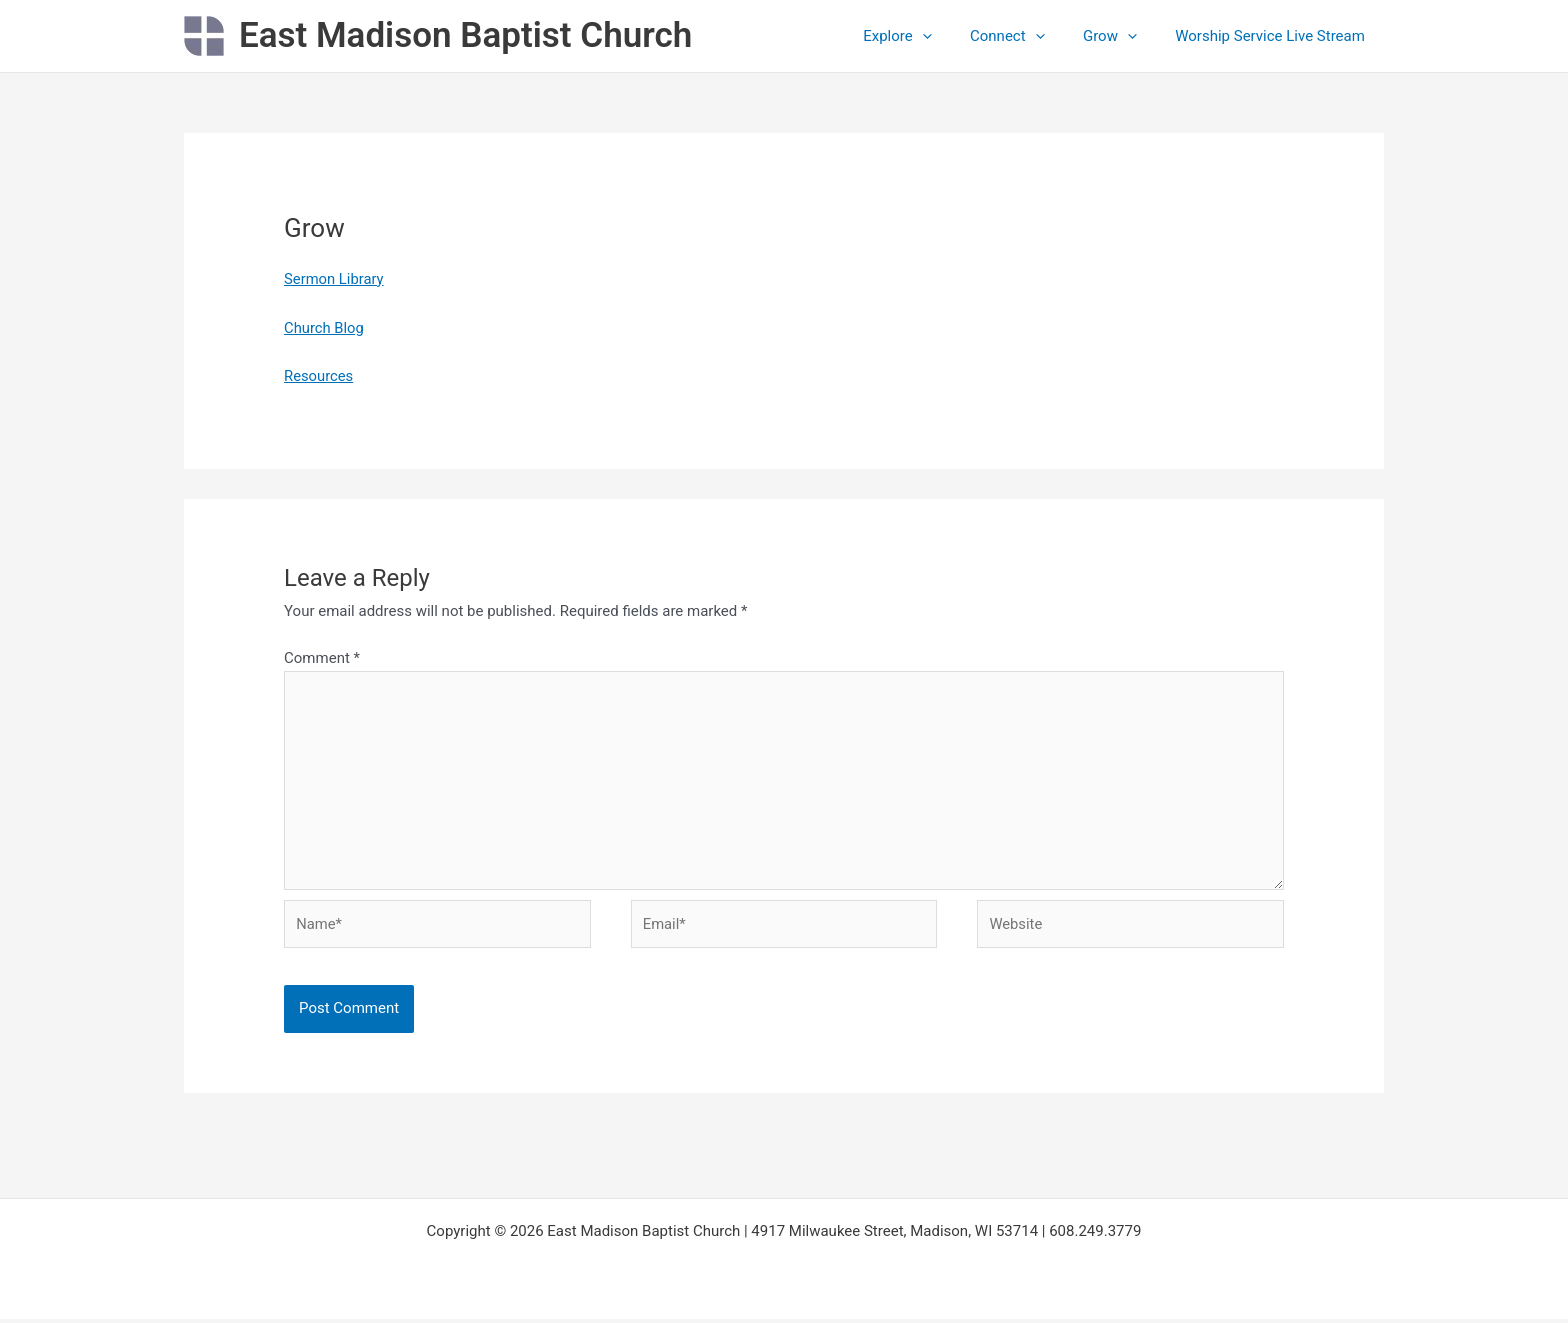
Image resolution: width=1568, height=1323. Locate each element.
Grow (1122, 36)
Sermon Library (334, 279)
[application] (951, 36)
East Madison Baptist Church (465, 35)
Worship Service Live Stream (1274, 36)
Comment (322, 658)
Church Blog (324, 328)
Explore (926, 36)
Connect (1028, 36)
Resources (319, 376)
